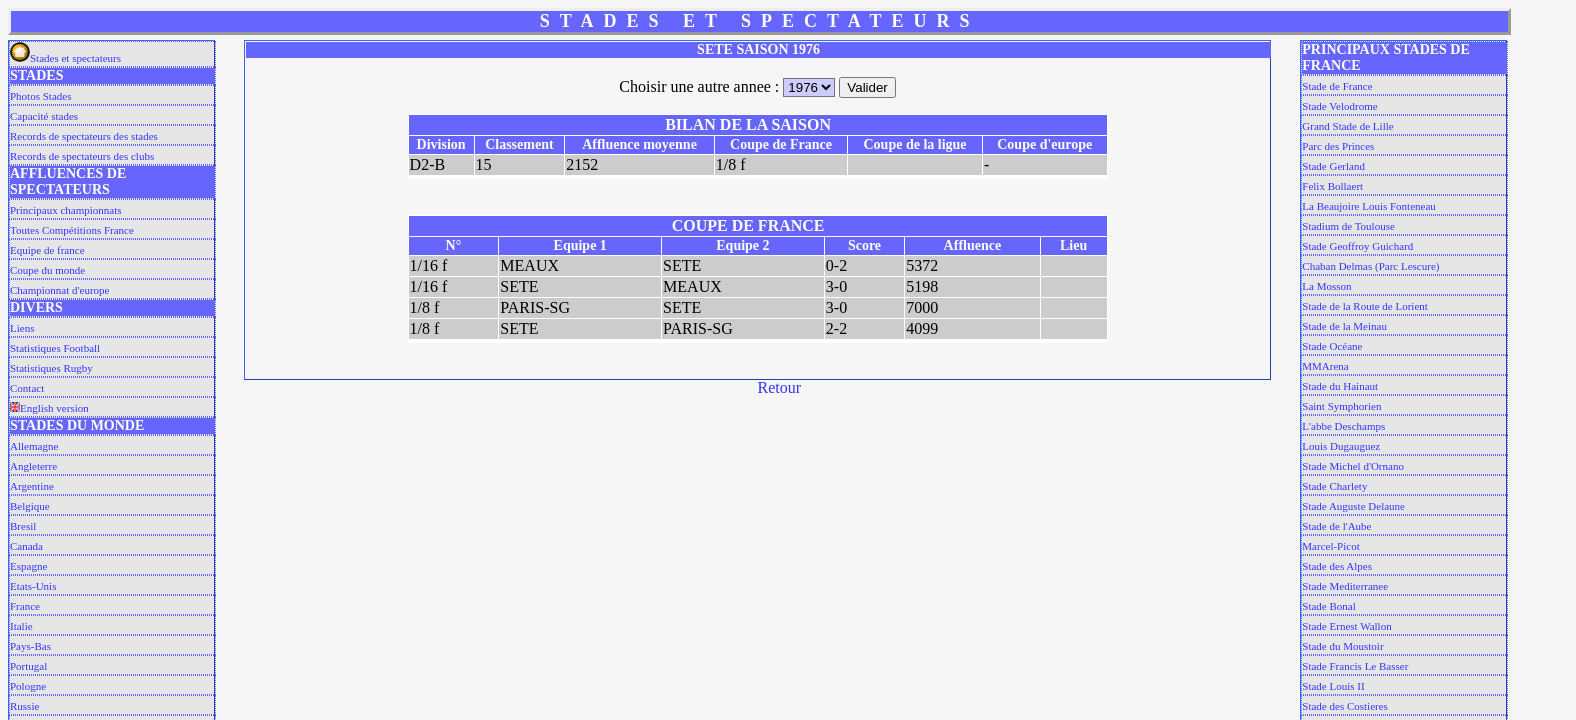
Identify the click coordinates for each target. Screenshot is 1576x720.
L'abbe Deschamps (1343, 426)
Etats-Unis (33, 586)
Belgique (30, 506)
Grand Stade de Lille (1347, 126)
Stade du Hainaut (1340, 386)
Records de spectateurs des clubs (82, 156)
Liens (22, 328)
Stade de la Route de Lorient (1365, 306)
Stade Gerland (1333, 166)
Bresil (23, 526)
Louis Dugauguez (1341, 446)
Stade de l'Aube (1336, 526)
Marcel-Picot (1330, 546)
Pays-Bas (30, 646)
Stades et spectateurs (65, 58)
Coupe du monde (47, 270)
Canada (26, 546)
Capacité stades (44, 116)
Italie (21, 626)
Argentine (32, 486)
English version (49, 408)
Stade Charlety (1334, 486)
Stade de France (1337, 86)
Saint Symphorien (1341, 406)
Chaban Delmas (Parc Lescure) (1370, 266)
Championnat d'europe (59, 290)
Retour (780, 387)
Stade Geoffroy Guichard (1357, 246)
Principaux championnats (66, 210)
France (25, 606)
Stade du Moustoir (1342, 646)
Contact (27, 388)
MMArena (1325, 366)
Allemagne (34, 446)
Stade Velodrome (1339, 106)
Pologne (28, 686)
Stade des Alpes (1337, 566)
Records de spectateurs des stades (84, 136)
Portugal (28, 666)
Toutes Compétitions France (72, 230)
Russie (24, 706)
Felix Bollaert (1332, 186)
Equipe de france (47, 250)
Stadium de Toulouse (1348, 226)
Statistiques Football (55, 348)
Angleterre (33, 466)
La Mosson (1326, 286)
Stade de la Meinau (1344, 326)
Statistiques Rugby (51, 368)
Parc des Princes (1338, 146)
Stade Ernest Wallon (1346, 626)
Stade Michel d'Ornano (1353, 466)
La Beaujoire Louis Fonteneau (1369, 206)
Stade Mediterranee (1345, 586)
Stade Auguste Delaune (1353, 506)
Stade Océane (1332, 346)
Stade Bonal (1328, 606)
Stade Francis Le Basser (1355, 666)
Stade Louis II (1333, 686)
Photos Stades (40, 96)
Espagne (28, 566)
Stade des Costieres (1345, 706)
